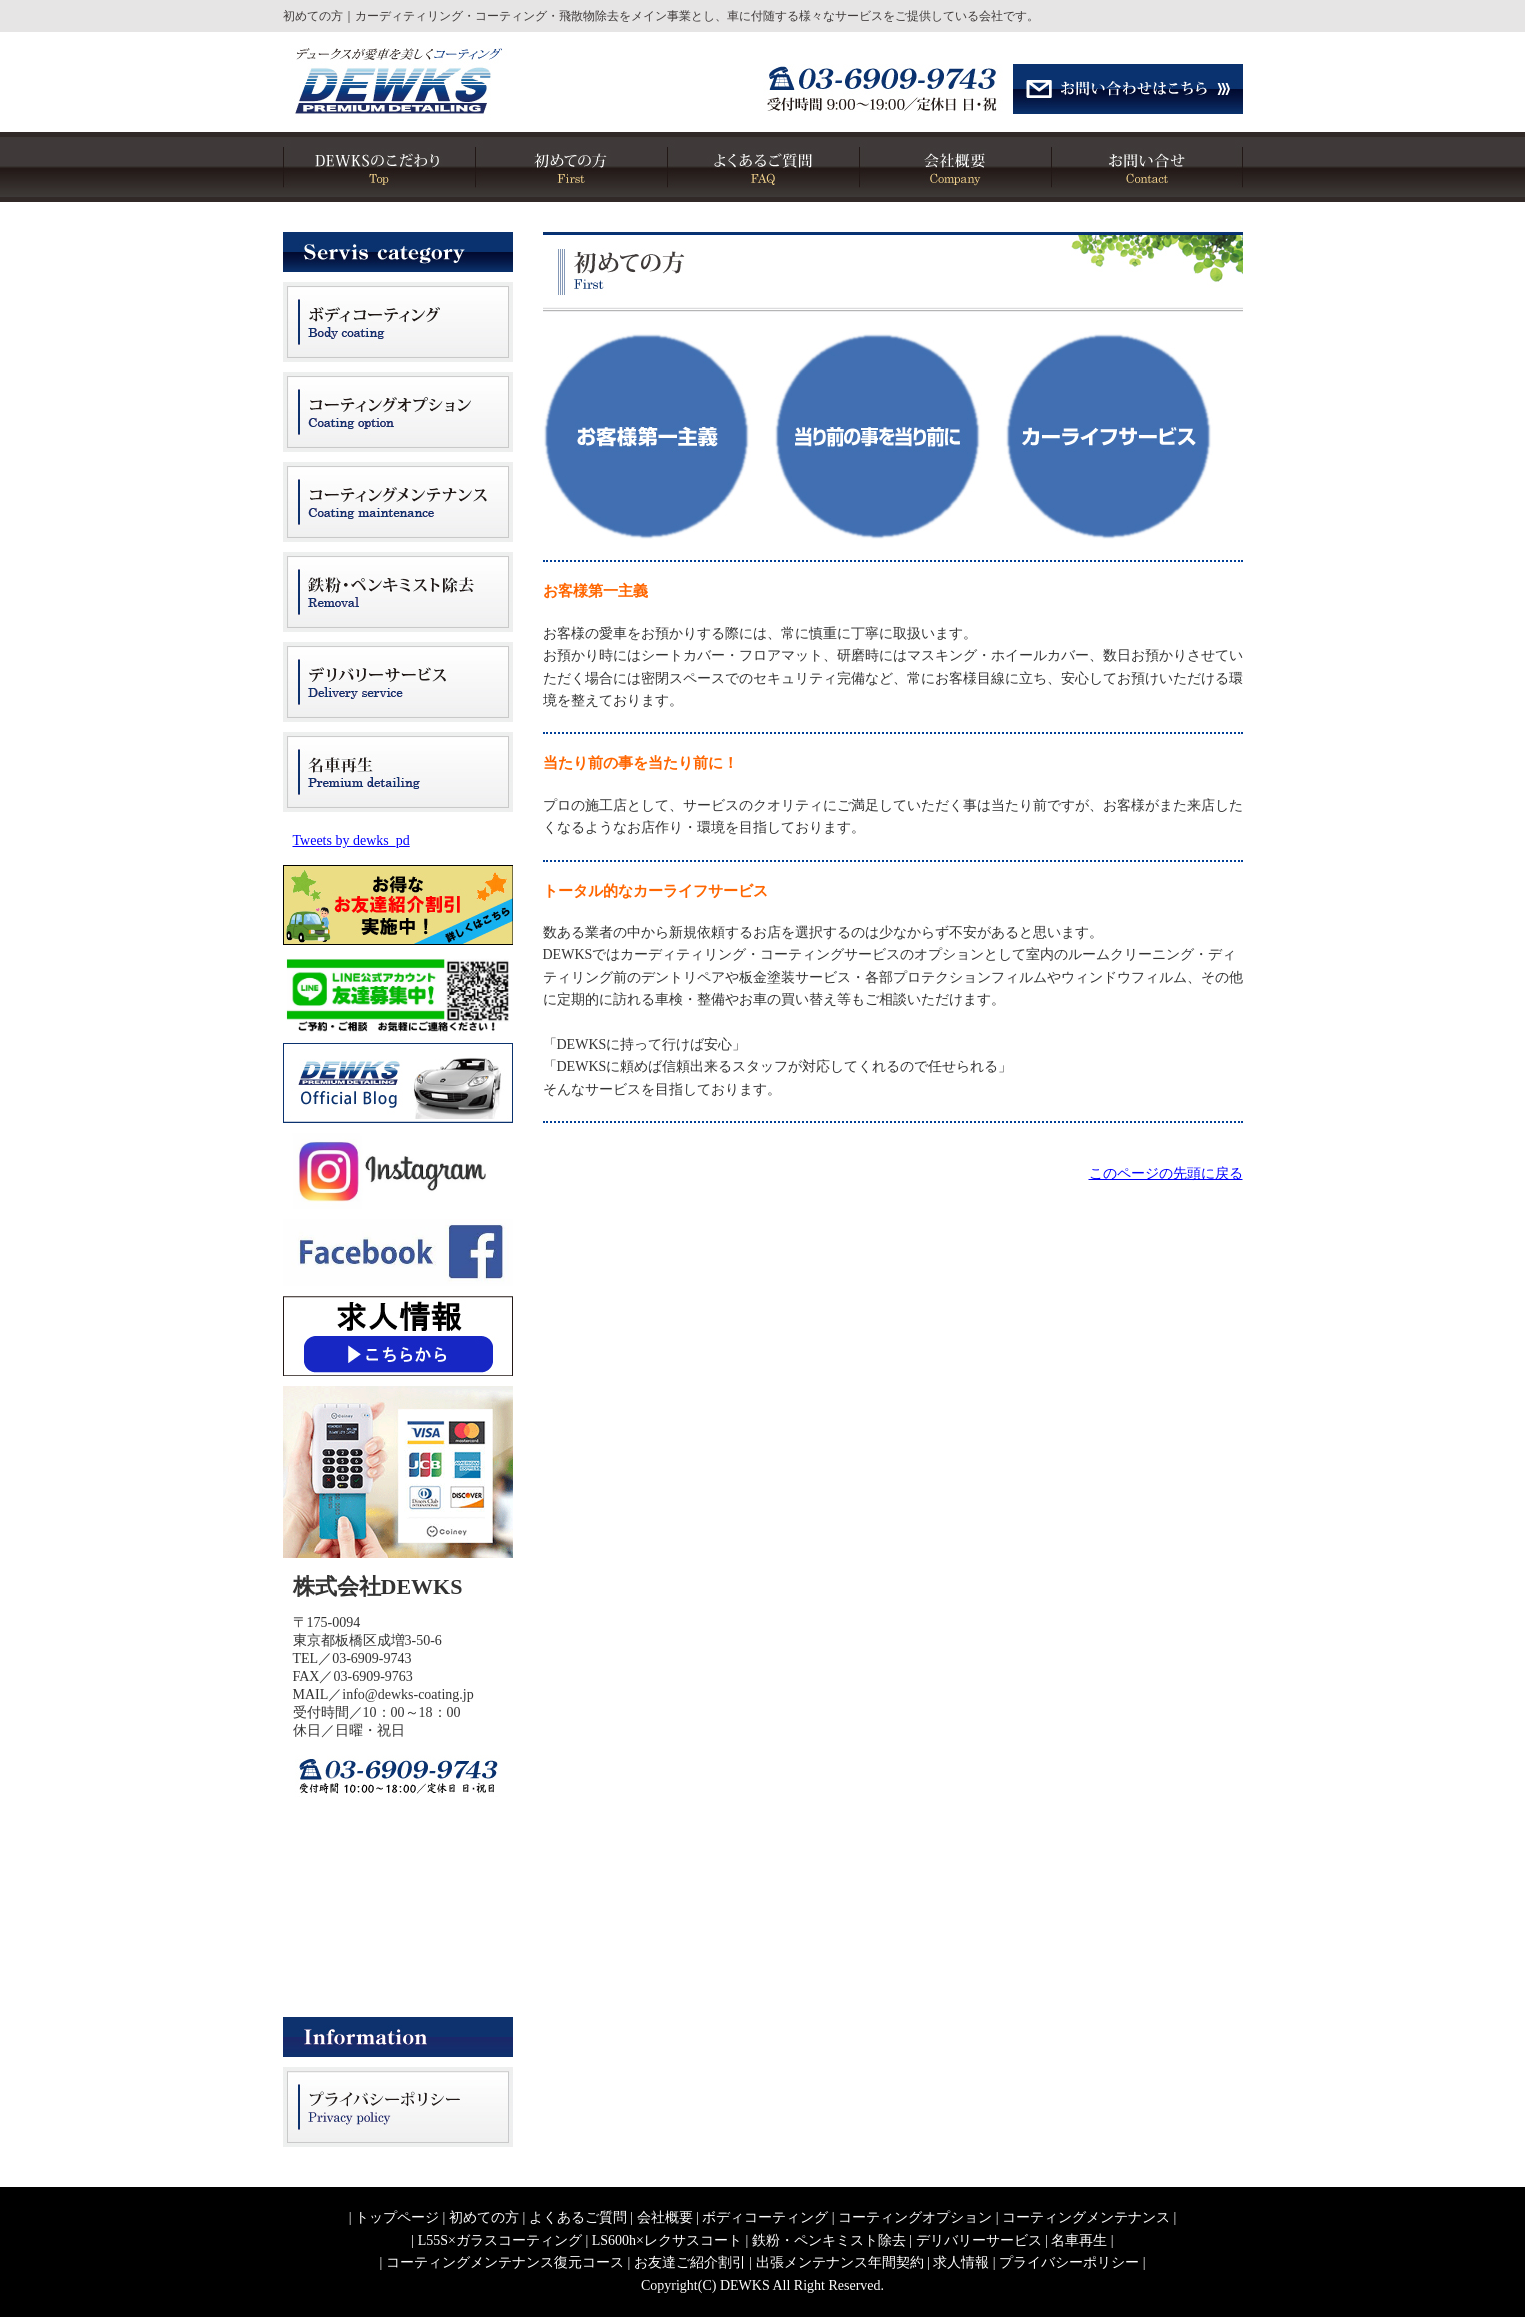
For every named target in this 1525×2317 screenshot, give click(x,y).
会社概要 (665, 2217)
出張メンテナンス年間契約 (840, 2262)
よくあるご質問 (578, 2217)
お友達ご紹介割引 (690, 2262)
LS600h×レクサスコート (669, 2240)
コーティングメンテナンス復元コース (505, 2262)
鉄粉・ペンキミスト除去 (829, 2240)
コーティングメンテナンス (1086, 2217)
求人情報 (961, 2262)
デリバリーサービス (979, 2240)
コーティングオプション (915, 2217)
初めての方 (484, 2217)
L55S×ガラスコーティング (500, 2240)
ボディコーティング (765, 2217)
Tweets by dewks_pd (351, 840)
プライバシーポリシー (1069, 2262)
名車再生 (1079, 2240)
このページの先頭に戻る (1166, 1173)
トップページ (397, 2217)
